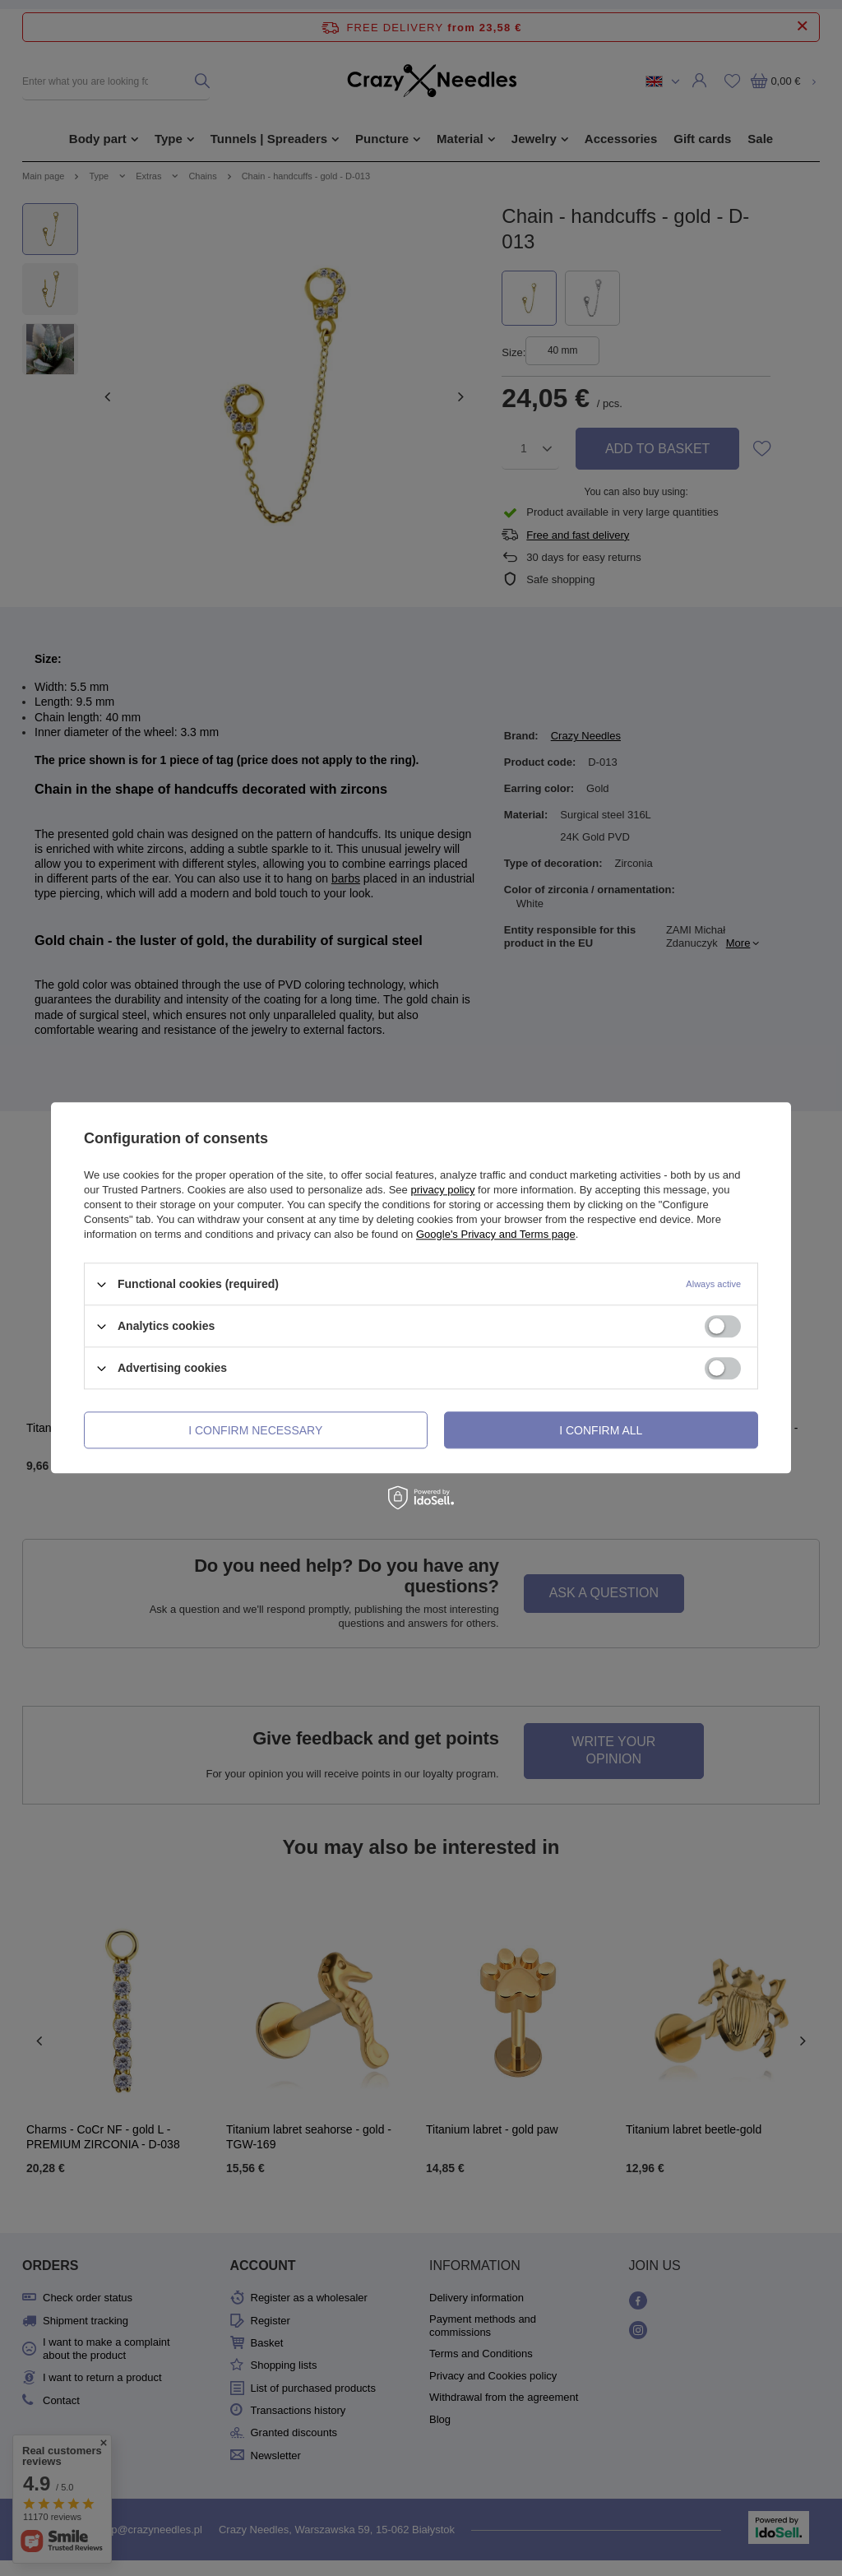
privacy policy (442, 1190)
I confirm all (600, 1430)
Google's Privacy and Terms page (496, 1234)
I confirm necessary (255, 1430)
